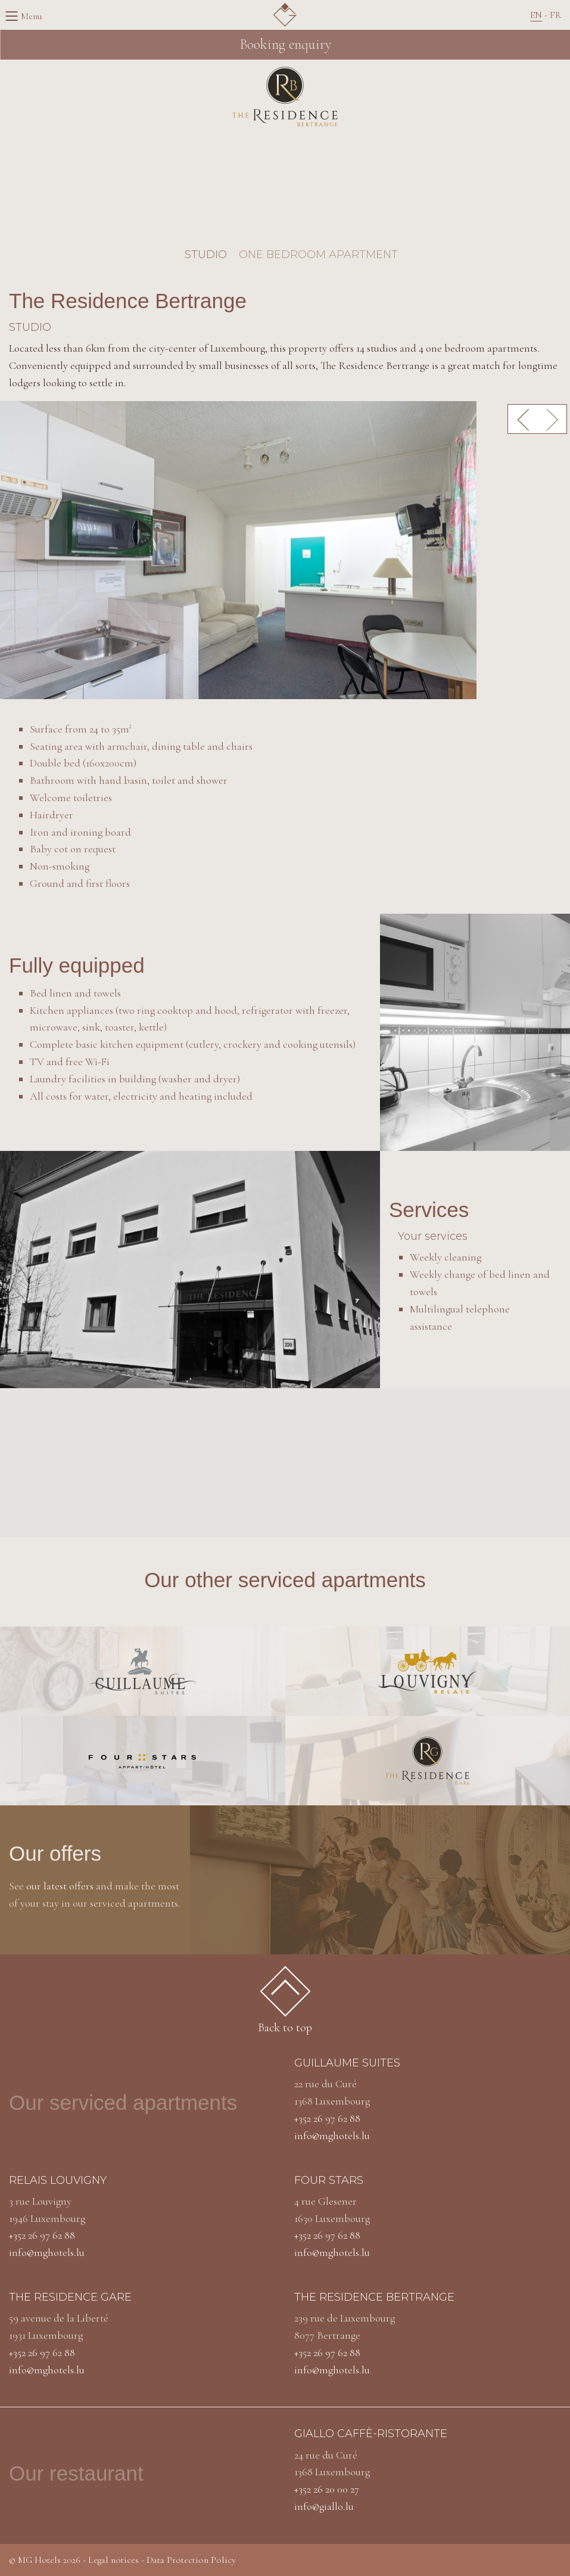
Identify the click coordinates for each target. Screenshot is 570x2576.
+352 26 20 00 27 (326, 2489)
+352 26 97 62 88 (327, 2118)
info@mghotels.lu (332, 2135)
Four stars (328, 2180)
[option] (285, 550)
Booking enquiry (285, 44)
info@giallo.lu (324, 2506)
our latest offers (60, 1885)
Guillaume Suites (347, 2062)
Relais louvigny (58, 2180)
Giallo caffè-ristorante (370, 2433)
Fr (555, 15)
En (536, 15)
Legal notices (113, 2560)
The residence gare (70, 2297)
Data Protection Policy (191, 2560)
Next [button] (552, 419)
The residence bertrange (374, 2297)
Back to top (285, 2004)
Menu (15, 16)
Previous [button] (522, 419)
